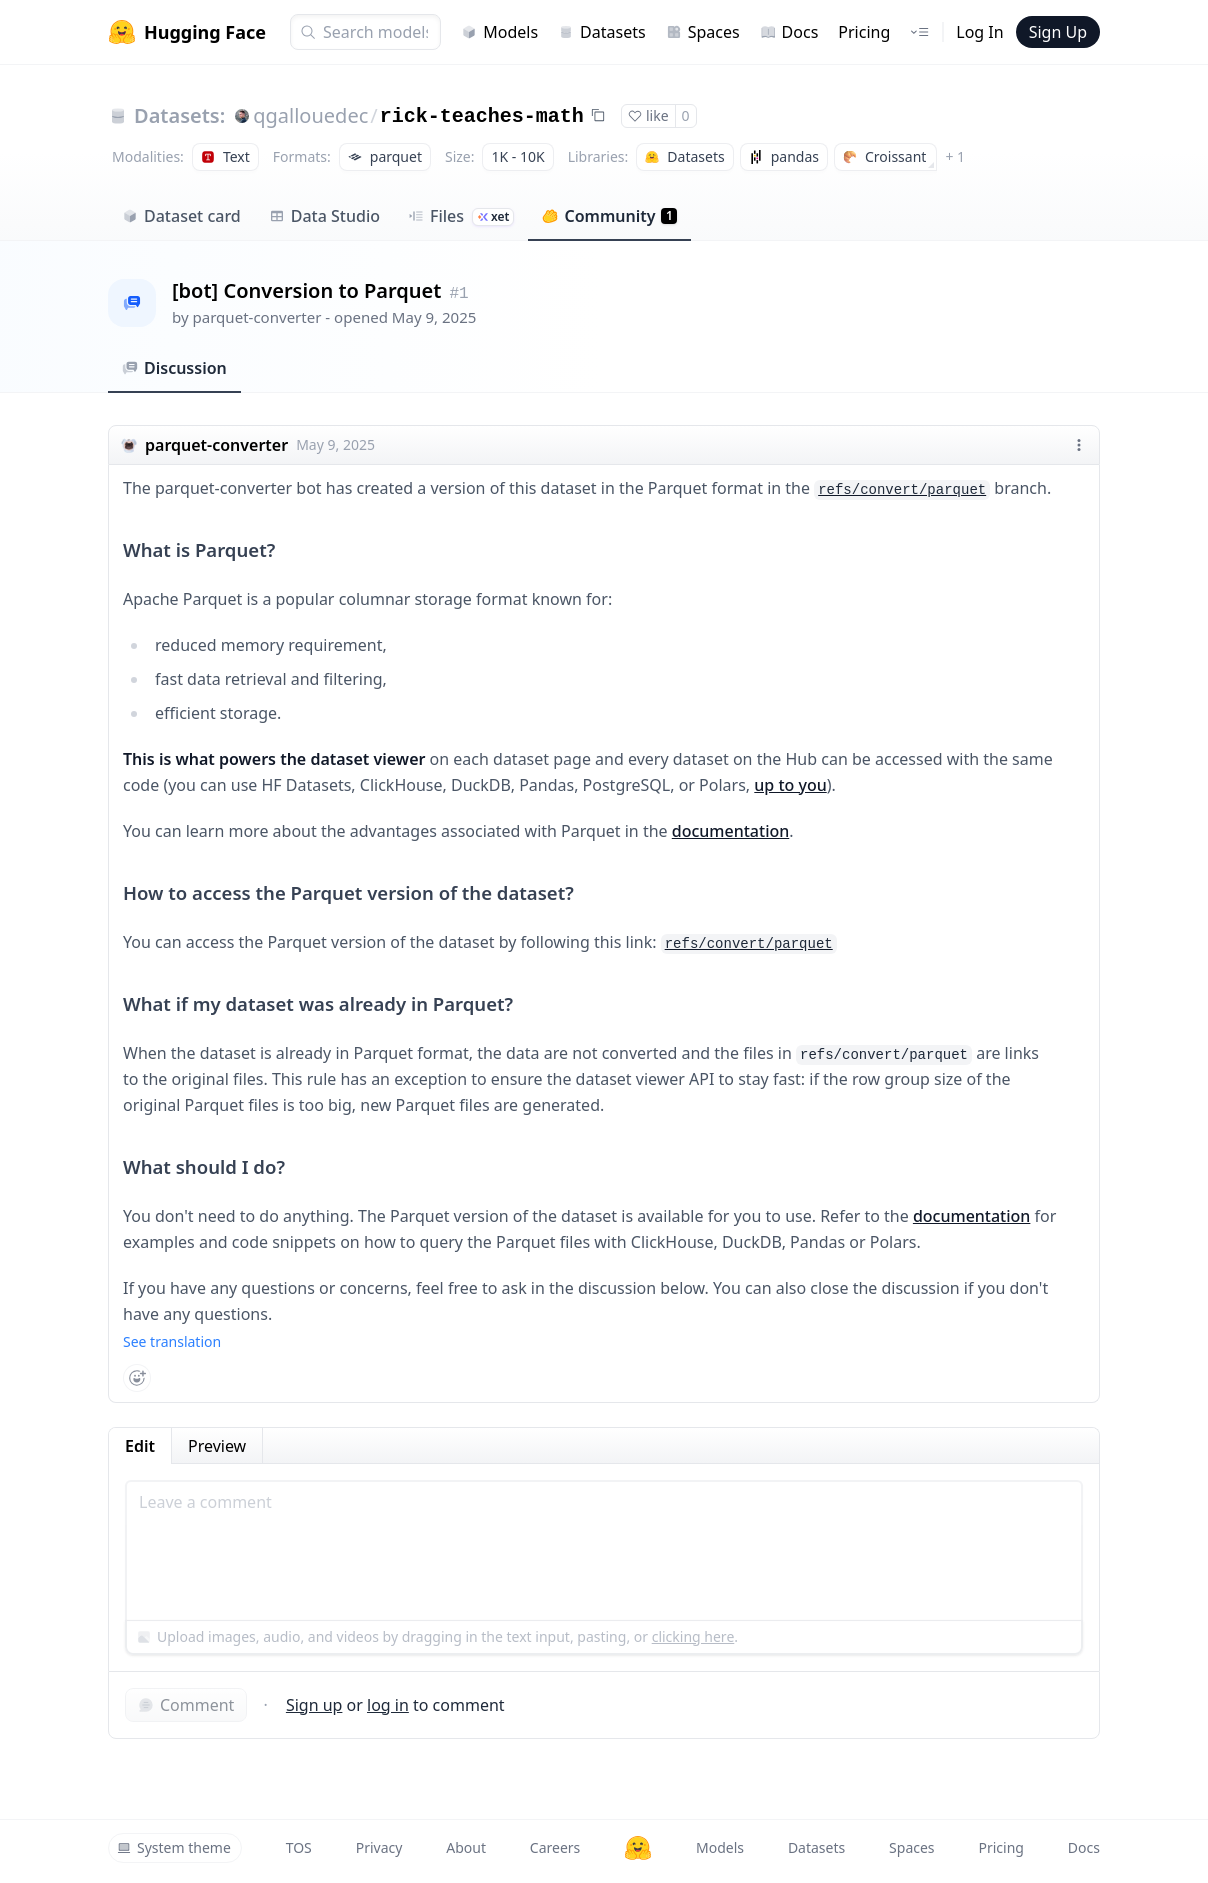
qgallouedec (310, 115)
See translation (172, 1341)
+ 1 (955, 156)
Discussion (174, 368)
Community (609, 216)
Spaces (703, 32)
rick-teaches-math (482, 116)
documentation (731, 831)
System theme (174, 1847)
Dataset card (181, 216)
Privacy (379, 1847)
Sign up (314, 1705)
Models (499, 32)
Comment (186, 1705)
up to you (790, 785)
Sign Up (1058, 32)
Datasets (602, 32)
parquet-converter (257, 317)
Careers (555, 1847)
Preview (217, 1446)
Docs (789, 32)
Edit (140, 1446)
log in (388, 1705)
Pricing (864, 32)
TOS (299, 1847)
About (466, 1847)
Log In (979, 32)
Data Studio (324, 216)
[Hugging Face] (638, 1848)
